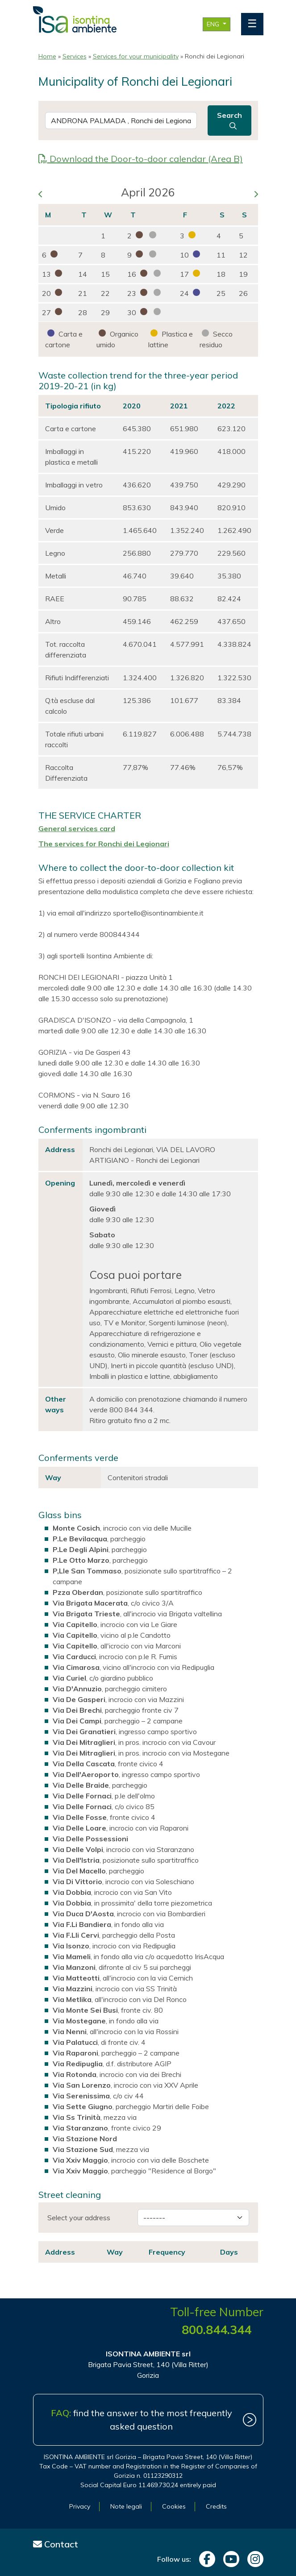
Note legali (126, 2506)
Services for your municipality (136, 56)
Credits (216, 2506)
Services (75, 56)
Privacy (79, 2506)
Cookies (174, 2506)
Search (229, 120)
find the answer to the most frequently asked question (141, 2419)
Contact (55, 2544)
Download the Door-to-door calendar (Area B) (140, 158)
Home (47, 56)
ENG (214, 24)
